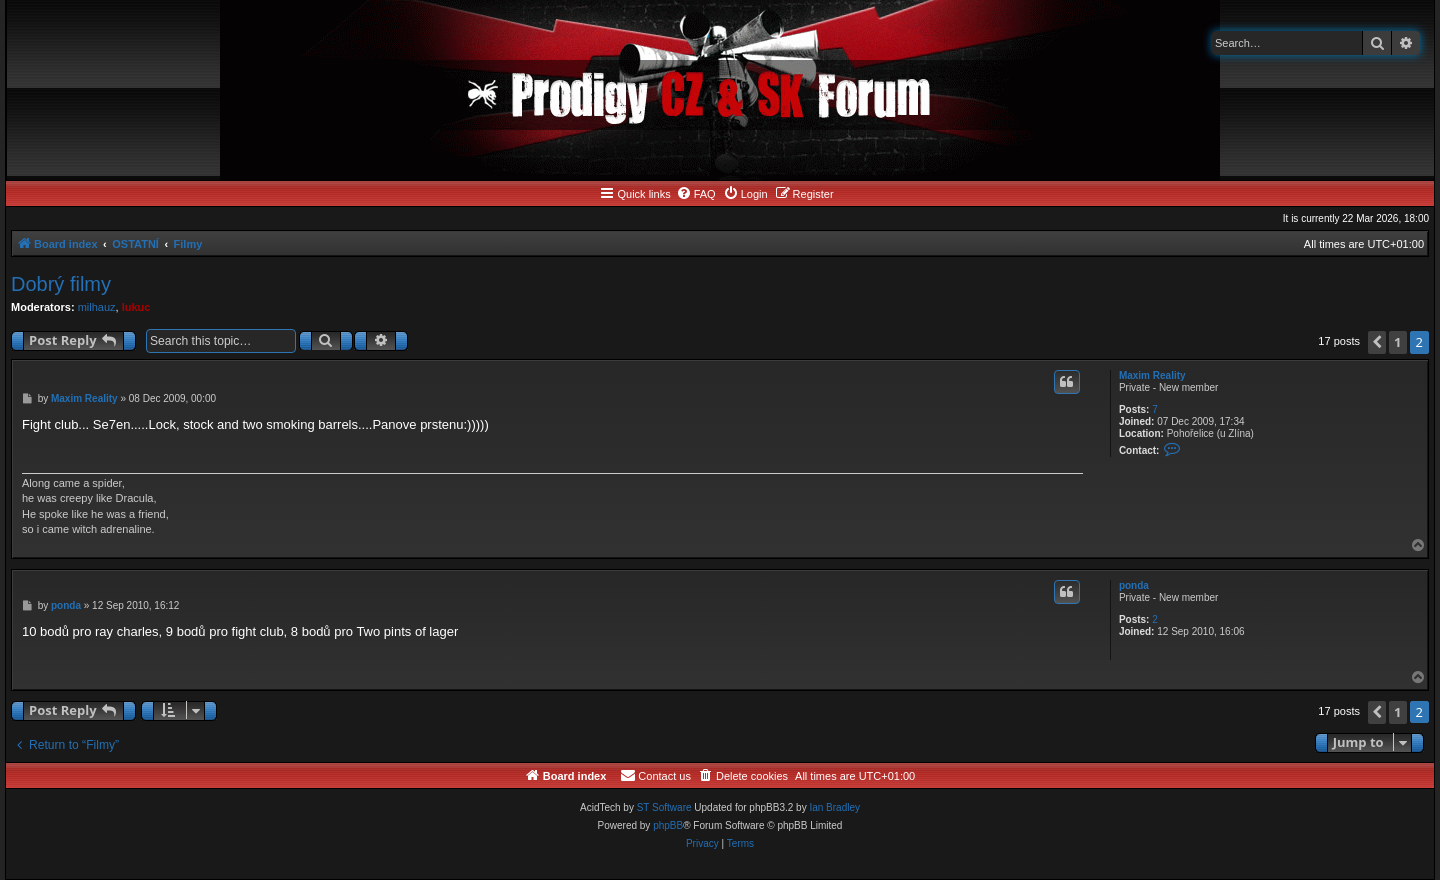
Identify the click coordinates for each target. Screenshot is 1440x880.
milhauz (97, 307)
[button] (1377, 342)
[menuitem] (696, 194)
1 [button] (1397, 342)
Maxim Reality (1152, 375)
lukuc (136, 307)
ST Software (664, 807)
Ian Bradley (834, 807)
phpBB (668, 825)
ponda (1134, 585)
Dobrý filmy (61, 284)
